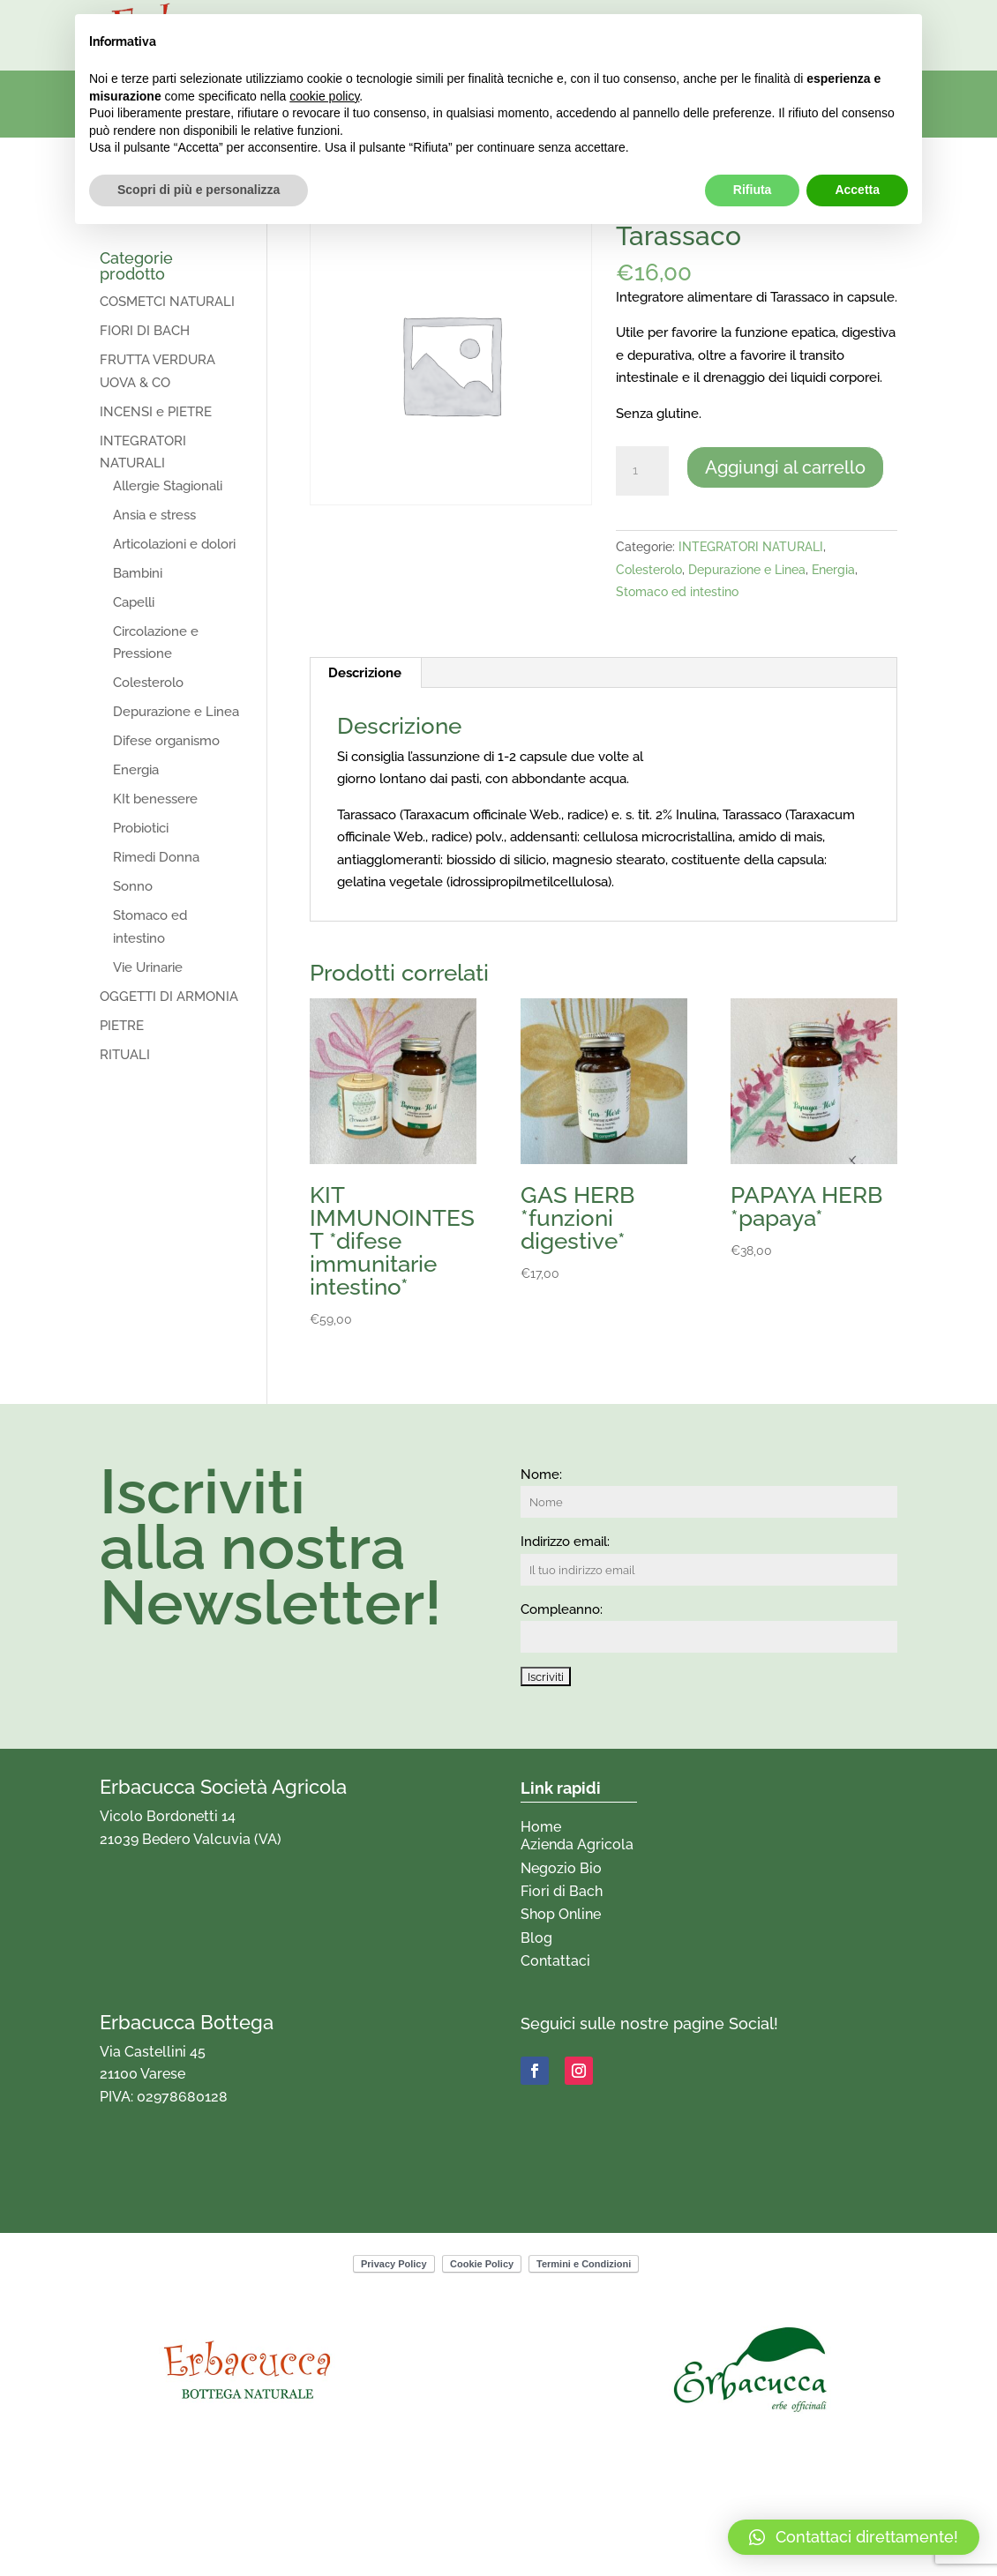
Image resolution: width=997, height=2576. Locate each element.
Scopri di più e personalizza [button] (198, 190)
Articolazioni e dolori (174, 544)
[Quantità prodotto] (642, 471)
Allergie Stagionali (167, 486)
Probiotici (141, 828)
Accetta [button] (857, 190)
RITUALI (125, 1055)
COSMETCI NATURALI (167, 302)
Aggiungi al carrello (785, 467)
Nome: (541, 1474)
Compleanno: (562, 1609)
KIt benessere (155, 799)
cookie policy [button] (324, 96)
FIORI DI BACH (145, 331)
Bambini (137, 573)
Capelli (133, 602)
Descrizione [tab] (364, 673)
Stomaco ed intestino (677, 592)
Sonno (133, 886)
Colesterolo (649, 570)
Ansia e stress (154, 515)
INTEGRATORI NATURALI (750, 547)
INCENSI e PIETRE (156, 412)
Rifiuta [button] (752, 190)
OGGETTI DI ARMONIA (169, 996)
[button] (853, 2537)
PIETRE (122, 1026)
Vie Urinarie (148, 967)
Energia (833, 570)
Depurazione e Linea (747, 570)
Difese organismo (166, 741)
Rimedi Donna (156, 857)
